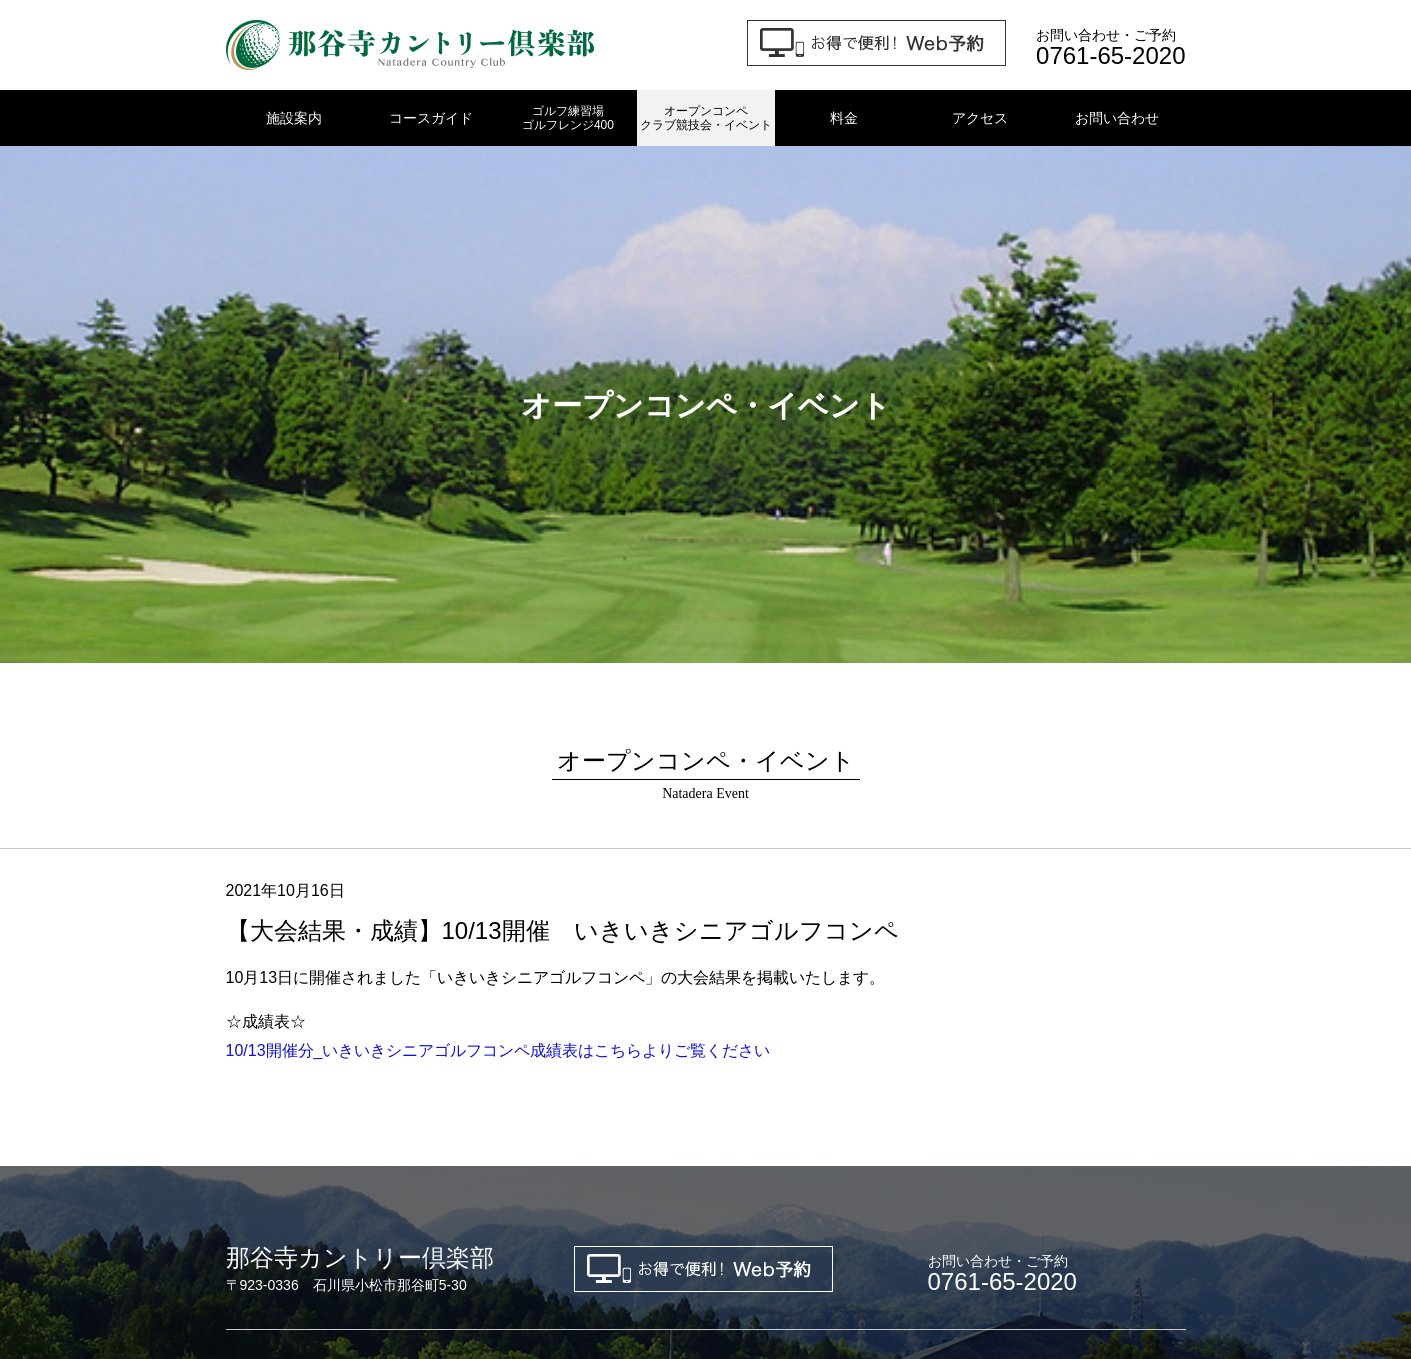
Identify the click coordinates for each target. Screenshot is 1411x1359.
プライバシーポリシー (524, 1151)
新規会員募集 (268, 1151)
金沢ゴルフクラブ (282, 1219)
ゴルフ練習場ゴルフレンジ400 (568, 118)
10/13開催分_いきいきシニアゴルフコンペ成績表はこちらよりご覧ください (498, 800)
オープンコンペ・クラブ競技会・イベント (794, 1127)
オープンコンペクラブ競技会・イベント (706, 118)
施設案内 (294, 118)
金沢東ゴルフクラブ (431, 1219)
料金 (844, 118)
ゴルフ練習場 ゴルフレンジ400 (528, 1127)
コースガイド (431, 118)
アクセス (980, 118)
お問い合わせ (1117, 118)
